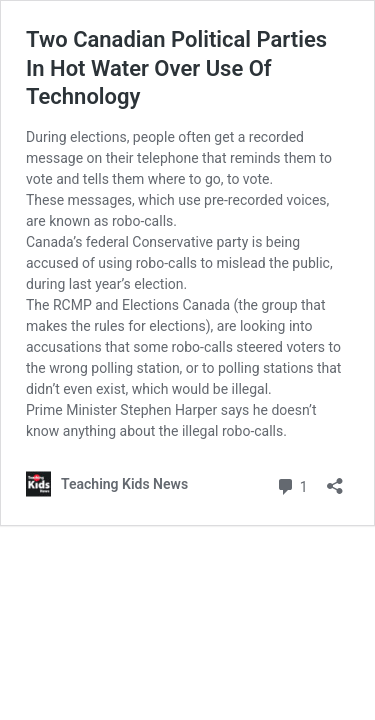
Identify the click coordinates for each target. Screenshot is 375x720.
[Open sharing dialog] (335, 479)
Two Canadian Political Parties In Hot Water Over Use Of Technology (176, 68)
